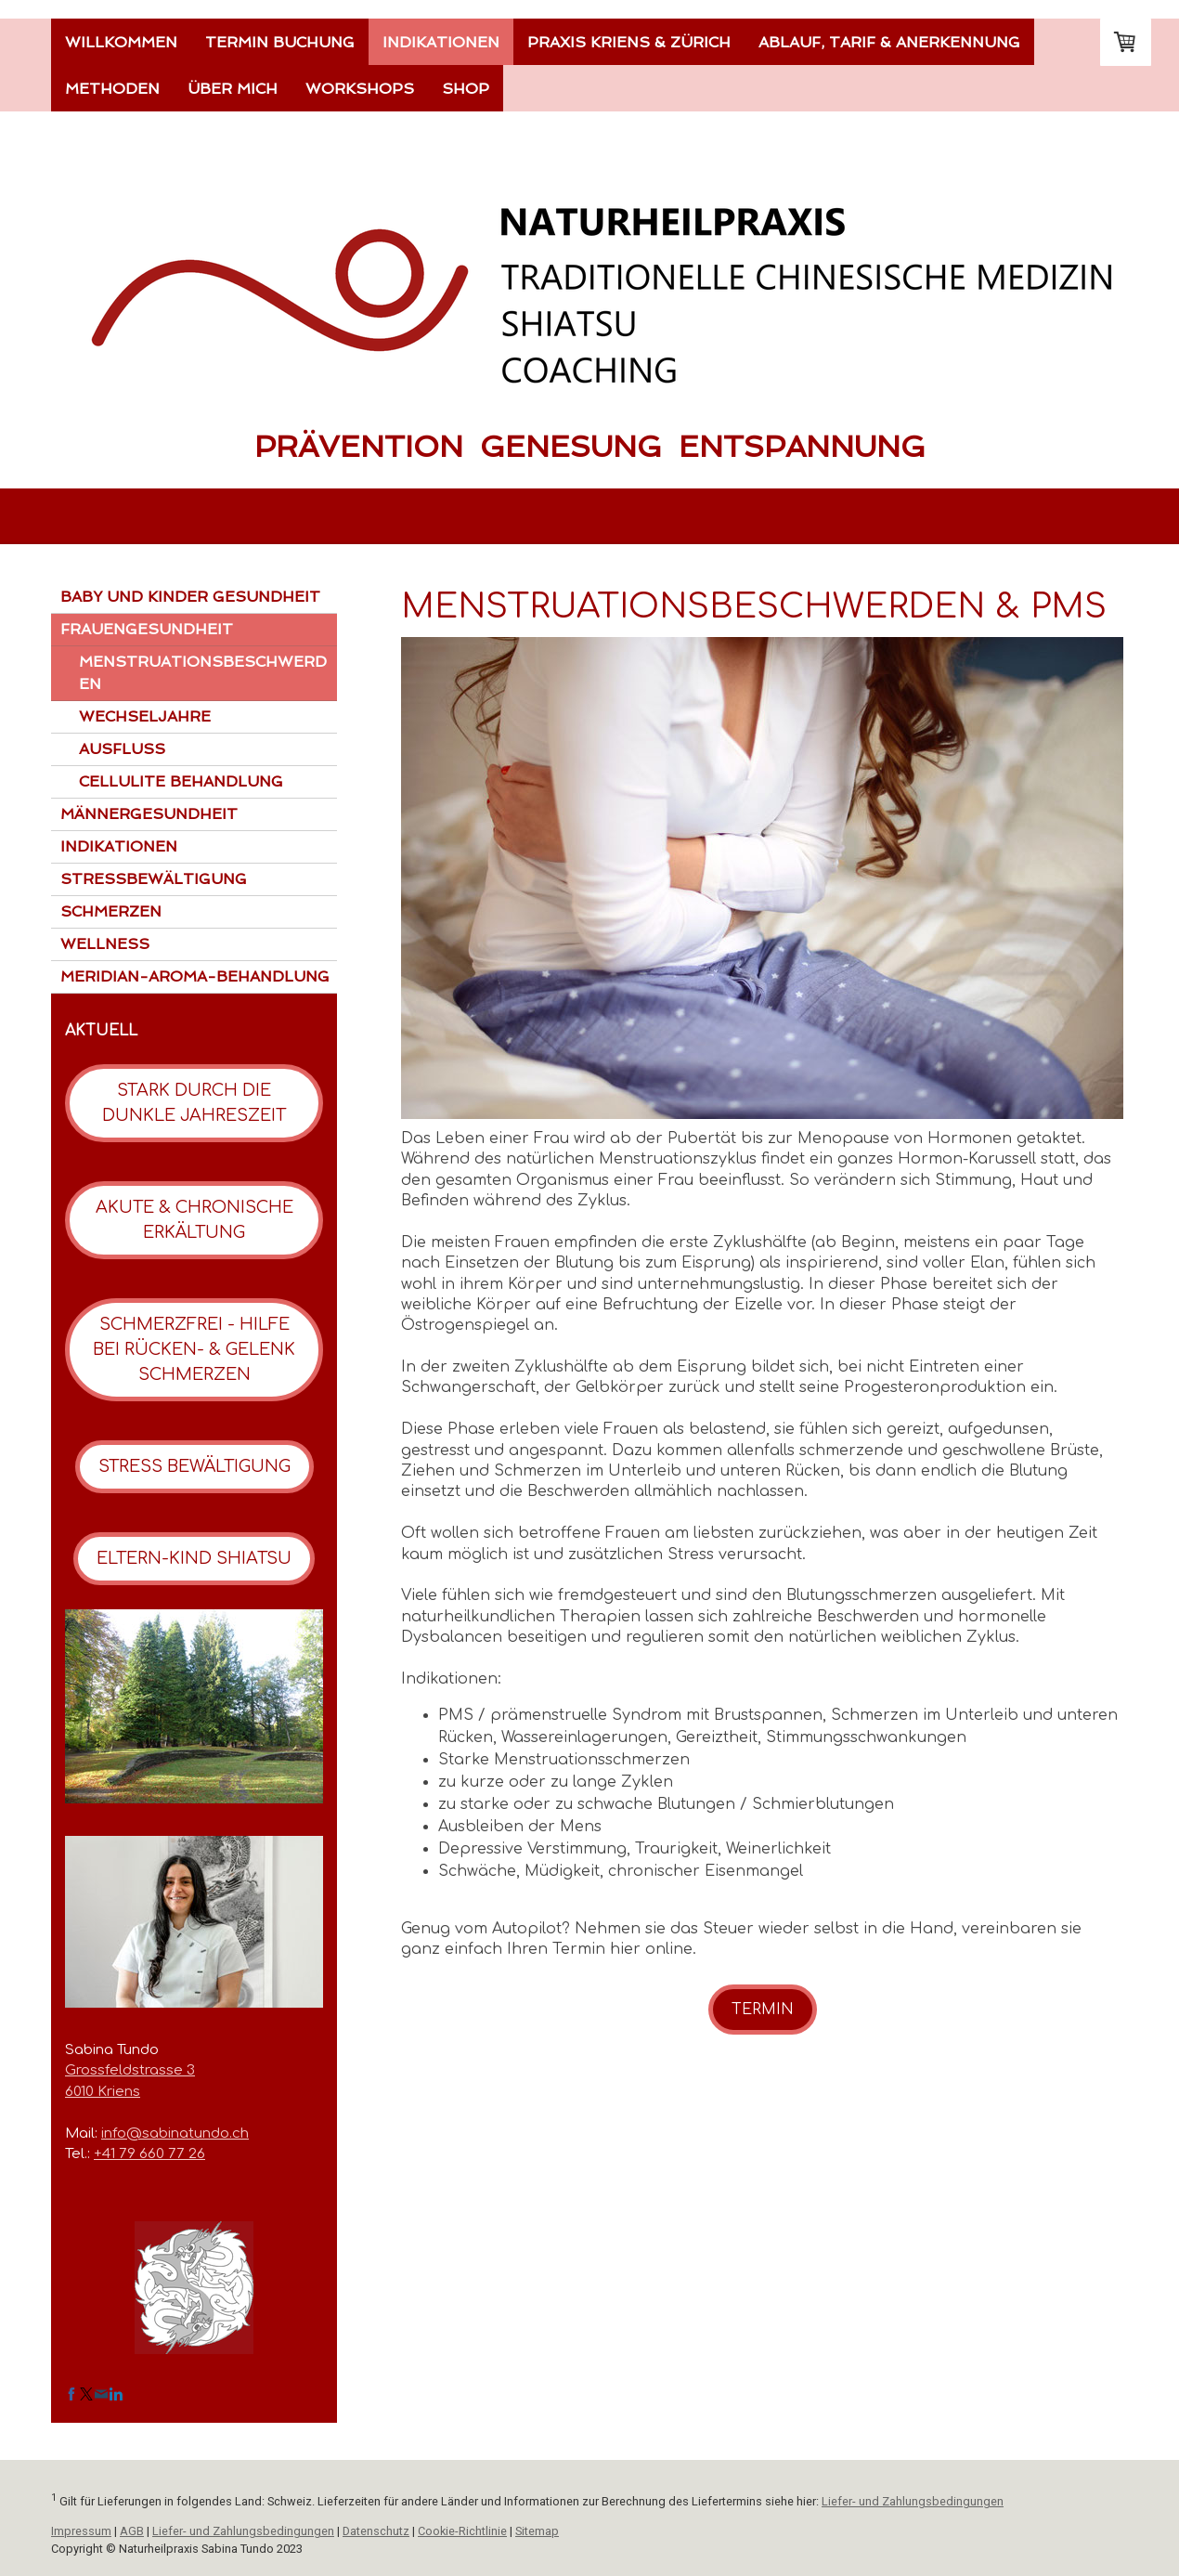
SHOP (465, 89)
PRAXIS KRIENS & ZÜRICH (629, 42)
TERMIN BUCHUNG (280, 42)
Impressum (81, 2531)
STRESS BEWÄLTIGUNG (194, 1466)
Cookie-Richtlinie (462, 2531)
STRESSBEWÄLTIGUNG (153, 879)
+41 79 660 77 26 (149, 2154)
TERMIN (763, 2009)
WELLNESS (104, 944)
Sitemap (537, 2531)
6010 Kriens (102, 2092)
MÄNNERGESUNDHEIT (149, 814)
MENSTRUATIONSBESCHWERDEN (203, 673)
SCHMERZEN (111, 911)
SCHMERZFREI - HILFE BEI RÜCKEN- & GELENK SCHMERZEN (194, 1349)
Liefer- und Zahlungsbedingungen (913, 2501)
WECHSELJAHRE (145, 716)
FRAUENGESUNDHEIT (146, 629)
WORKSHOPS (359, 89)
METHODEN (112, 89)
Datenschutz (376, 2531)
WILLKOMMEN (121, 42)
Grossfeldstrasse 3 (130, 2070)
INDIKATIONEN (440, 42)
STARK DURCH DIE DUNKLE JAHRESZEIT (194, 1103)
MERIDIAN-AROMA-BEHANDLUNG (195, 976)
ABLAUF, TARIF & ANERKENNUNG (889, 42)
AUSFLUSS (122, 749)
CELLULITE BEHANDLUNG (181, 781)
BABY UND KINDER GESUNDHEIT (190, 596)
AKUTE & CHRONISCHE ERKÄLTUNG (194, 1220)
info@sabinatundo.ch (175, 2133)
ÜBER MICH (233, 89)
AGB (132, 2531)
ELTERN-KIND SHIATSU (194, 1558)
